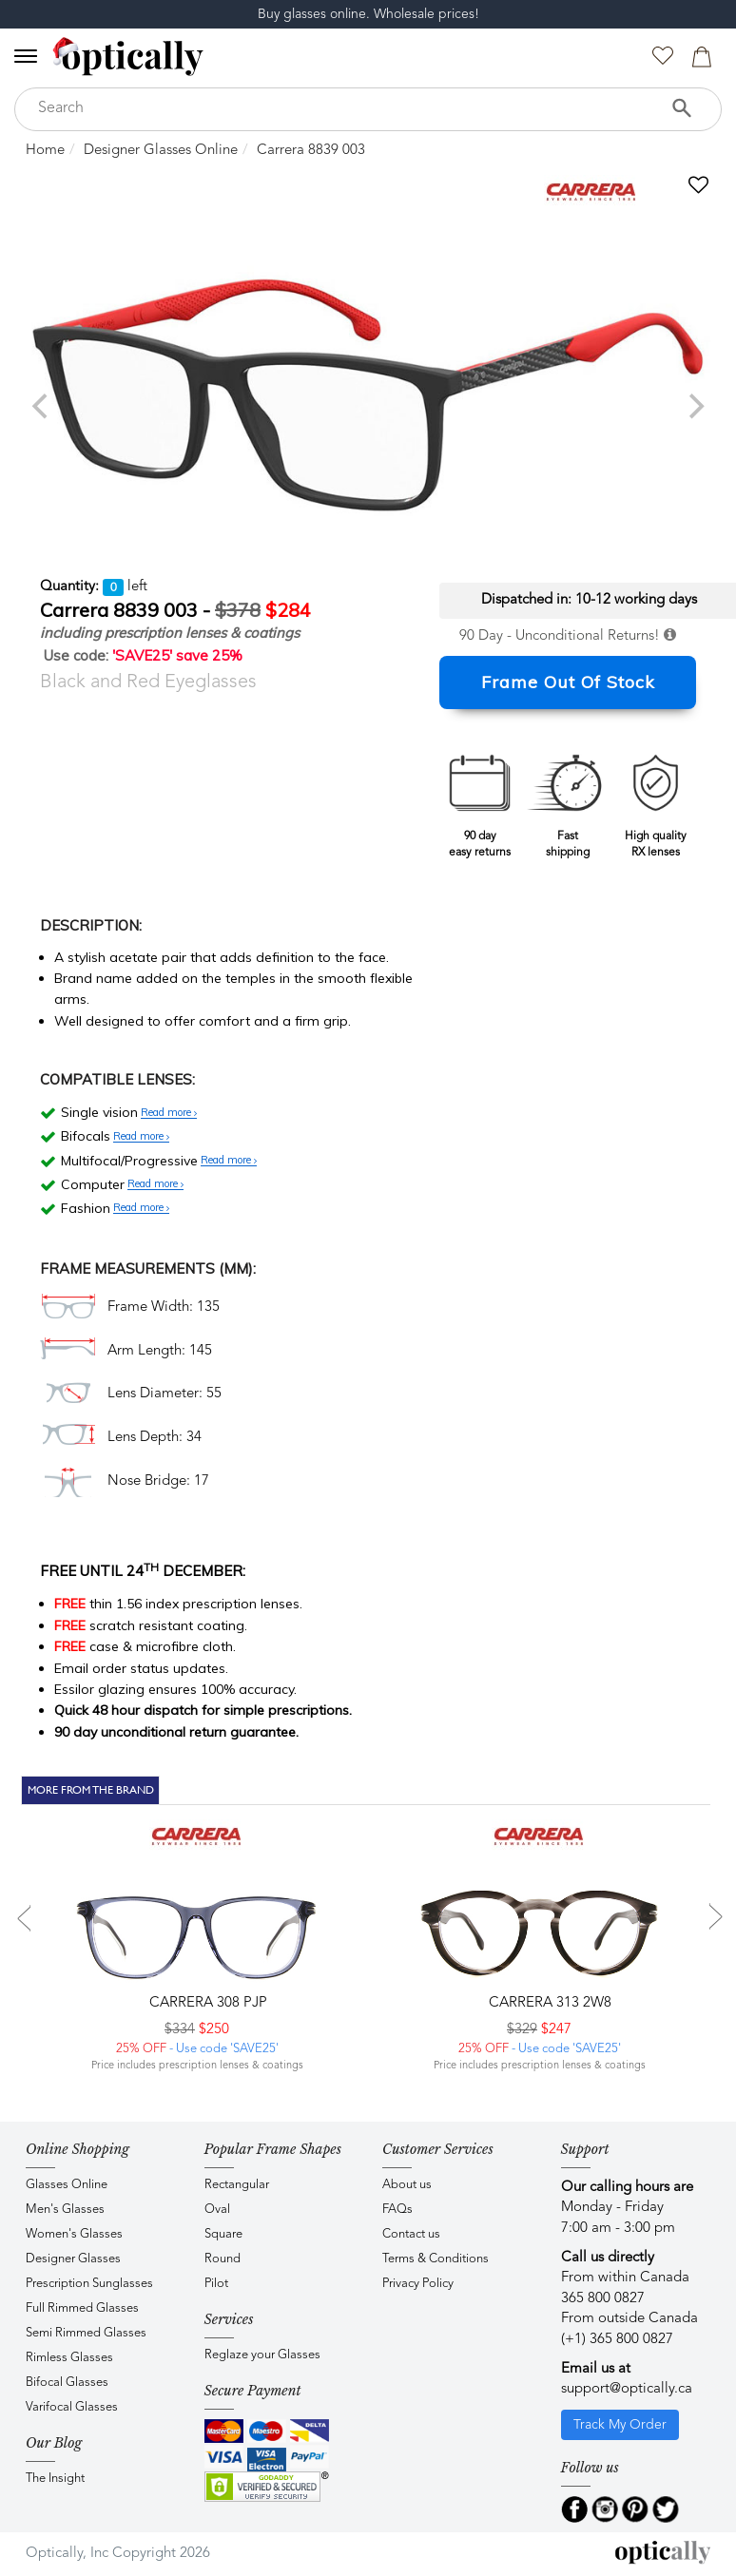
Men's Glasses (65, 2209)
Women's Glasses (74, 2234)
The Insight (55, 2478)
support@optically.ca (626, 2389)
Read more (169, 1113)
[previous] (42, 406)
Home (45, 151)
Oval (217, 2209)
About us (407, 2185)
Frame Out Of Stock (568, 682)
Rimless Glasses (69, 2358)
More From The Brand (91, 1790)
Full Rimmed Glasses (82, 2308)
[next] (694, 406)
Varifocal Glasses (72, 2407)
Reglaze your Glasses (262, 2355)
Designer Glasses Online (161, 151)
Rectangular (236, 2185)
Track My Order (620, 2425)
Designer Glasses (73, 2259)
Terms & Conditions (435, 2259)
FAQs (397, 2209)
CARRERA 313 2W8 (548, 2003)
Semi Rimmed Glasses (86, 2333)
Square (223, 2234)
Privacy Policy (418, 2284)
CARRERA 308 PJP (206, 2003)
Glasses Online (66, 2185)
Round (222, 2259)
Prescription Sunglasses (89, 2284)
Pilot (216, 2284)
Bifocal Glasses (67, 2382)
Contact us (411, 2234)
